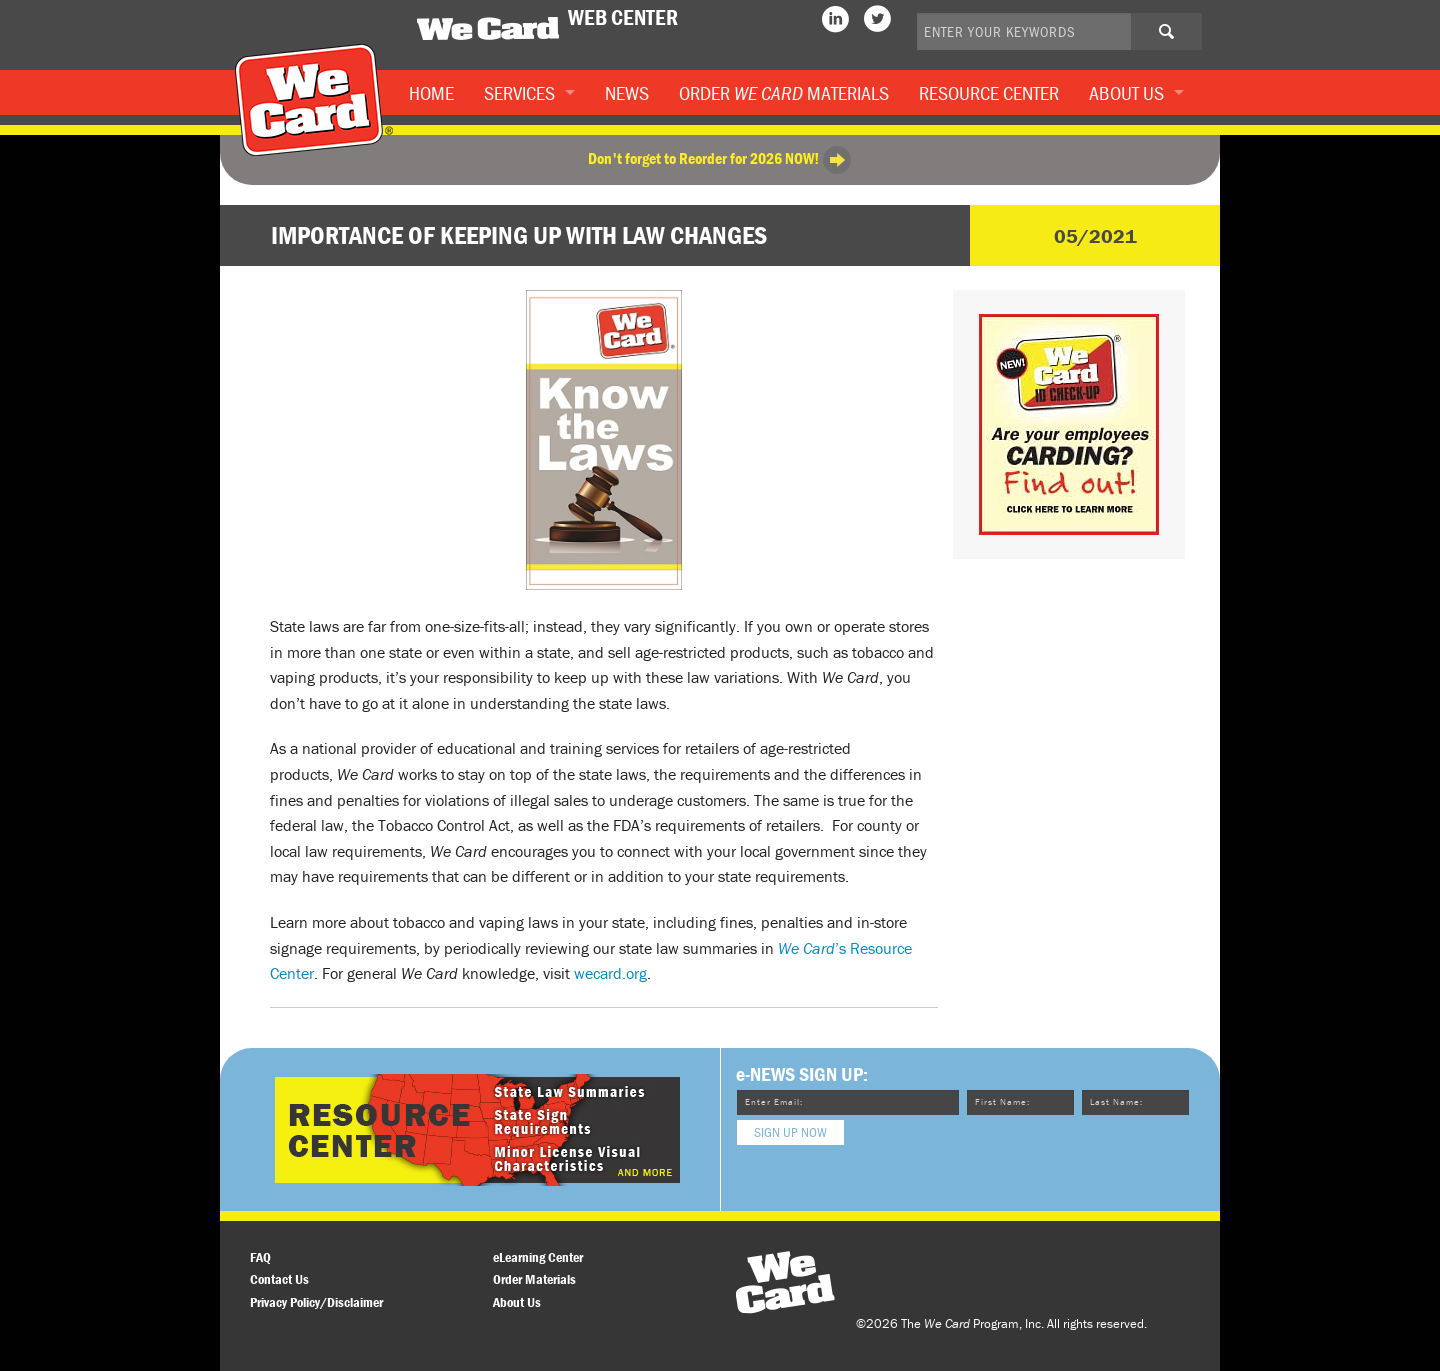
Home (431, 92)
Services (519, 92)
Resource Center (989, 92)
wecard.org (610, 973)
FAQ (260, 1257)
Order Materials (784, 92)
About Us (1126, 92)
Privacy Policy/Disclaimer (316, 1302)
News (627, 92)
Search (1182, 38)
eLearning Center (538, 1257)
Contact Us (279, 1279)
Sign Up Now (790, 1132)
